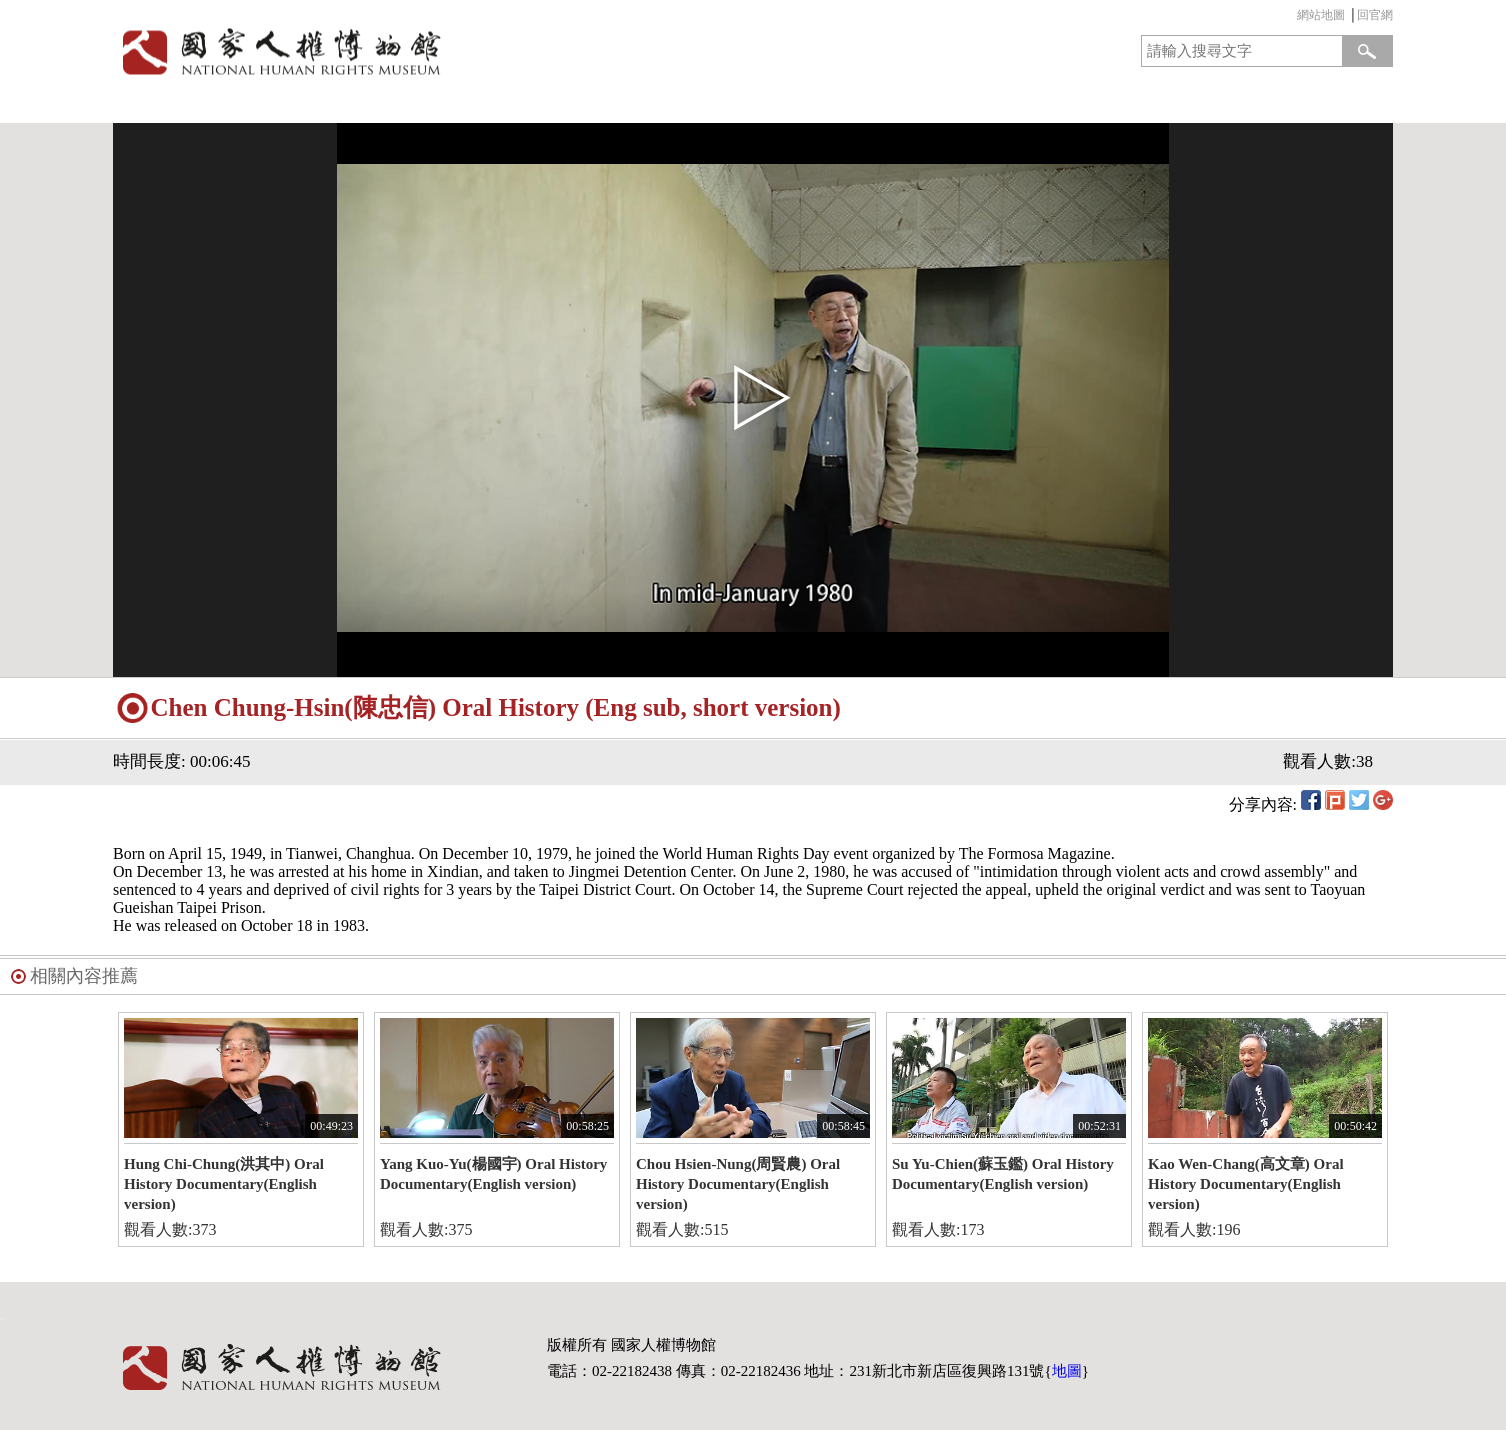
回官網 (1375, 15)
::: (1292, 17)
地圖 (1067, 1371)
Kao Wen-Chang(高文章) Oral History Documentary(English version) (1246, 1184)
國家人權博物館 (426, 51)
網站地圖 (1321, 15)
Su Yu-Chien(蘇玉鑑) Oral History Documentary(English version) (1003, 1174)
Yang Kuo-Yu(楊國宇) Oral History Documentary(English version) (493, 1174)
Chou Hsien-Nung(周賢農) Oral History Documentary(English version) (738, 1184)
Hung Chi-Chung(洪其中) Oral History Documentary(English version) (224, 1184)
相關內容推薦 (84, 976)
